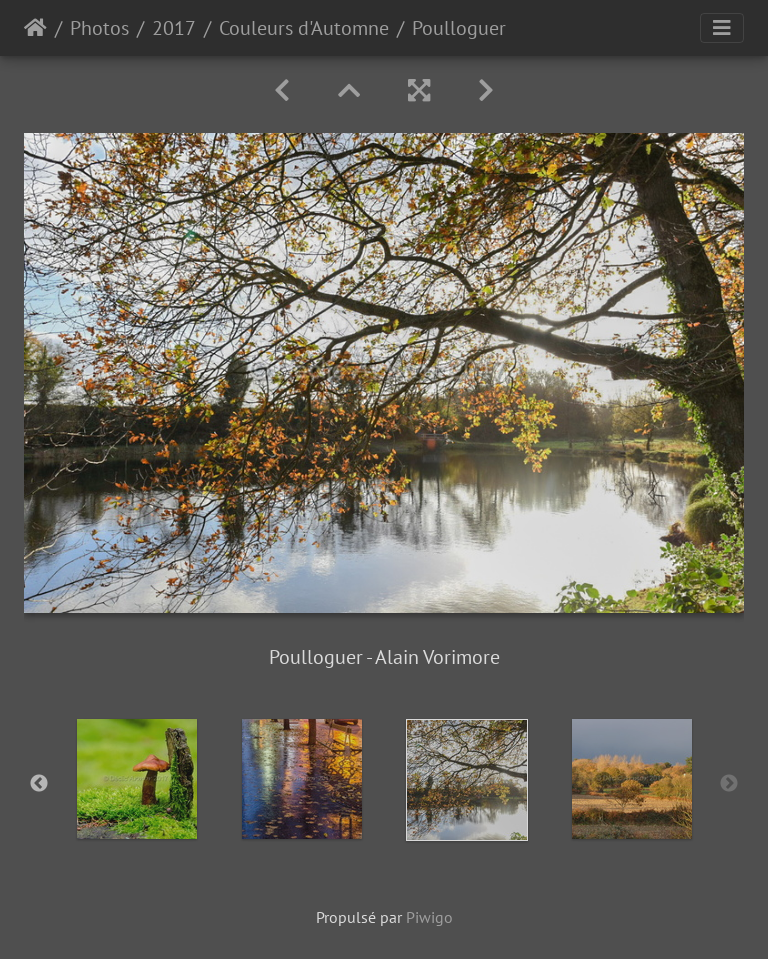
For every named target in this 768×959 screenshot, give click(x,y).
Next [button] (729, 784)
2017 (174, 28)
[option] (136, 779)
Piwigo (429, 917)
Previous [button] (39, 784)
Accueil (35, 28)
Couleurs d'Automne (304, 28)
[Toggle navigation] (722, 28)
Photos (99, 28)
